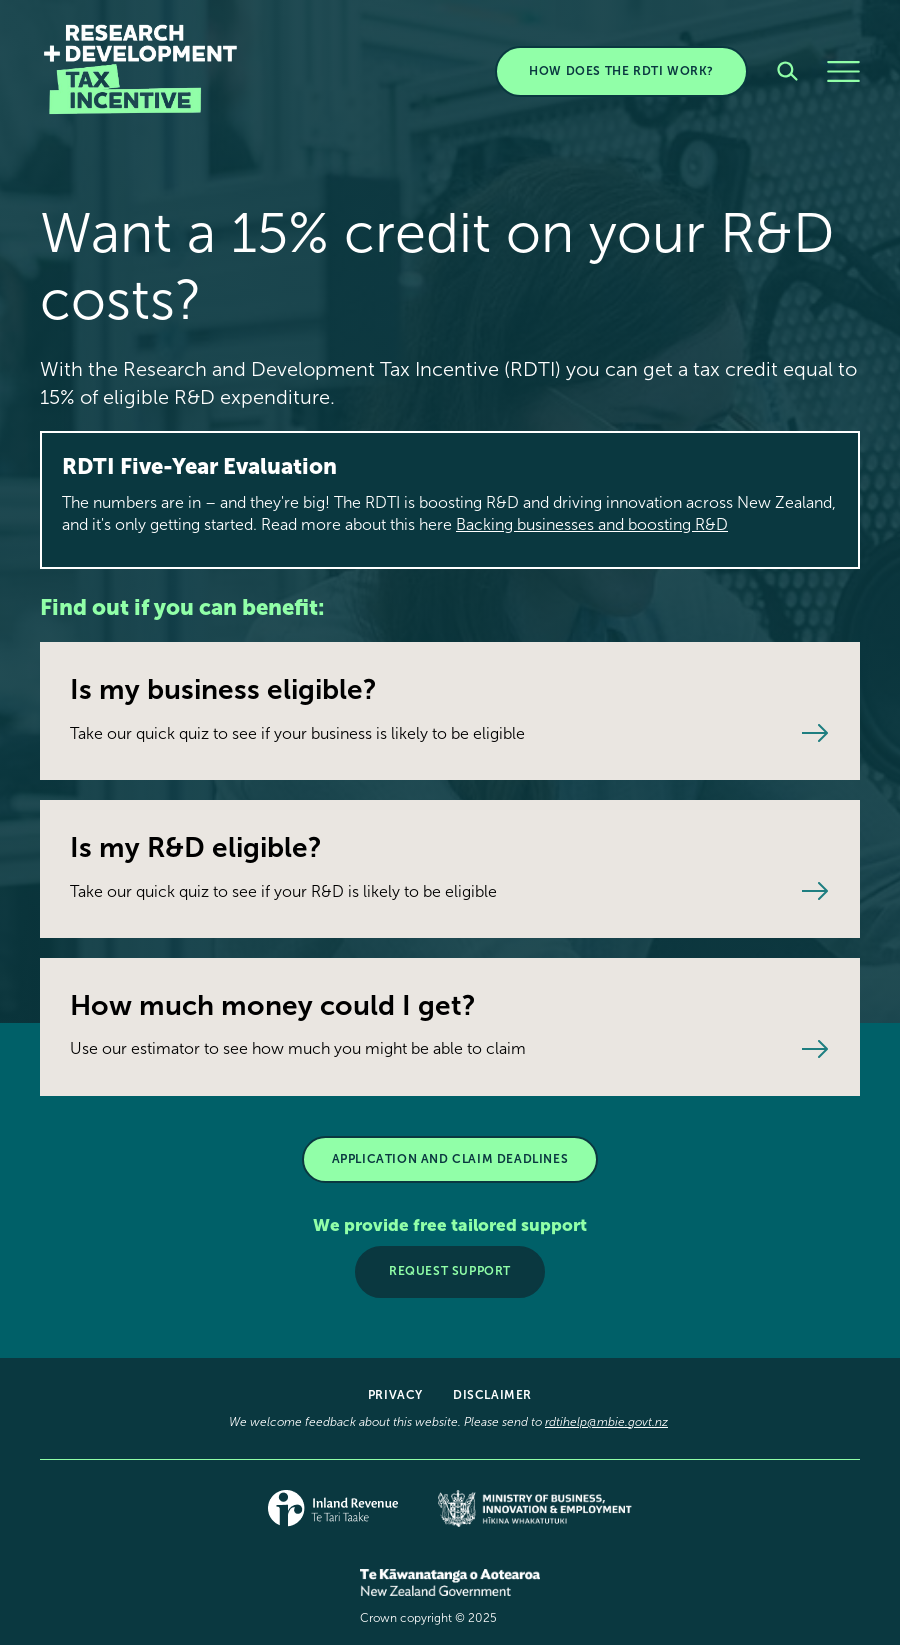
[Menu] (843, 71)
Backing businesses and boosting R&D (592, 524)
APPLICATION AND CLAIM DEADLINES (450, 1159)
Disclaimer (492, 1395)
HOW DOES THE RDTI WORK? (621, 71)
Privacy (395, 1395)
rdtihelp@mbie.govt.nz (606, 1422)
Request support (450, 1271)
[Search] (787, 71)
